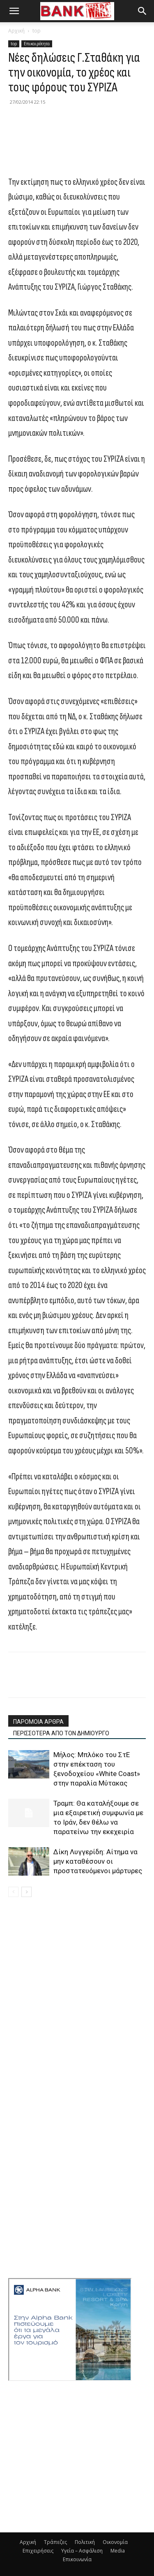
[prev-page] (13, 1892)
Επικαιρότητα (37, 43)
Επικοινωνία (77, 2559)
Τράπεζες (55, 2542)
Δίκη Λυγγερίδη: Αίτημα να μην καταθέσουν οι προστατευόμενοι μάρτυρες (97, 1861)
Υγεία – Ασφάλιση (82, 2550)
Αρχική (16, 30)
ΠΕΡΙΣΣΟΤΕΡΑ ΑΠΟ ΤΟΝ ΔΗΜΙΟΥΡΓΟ (61, 1733)
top (36, 30)
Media (117, 2550)
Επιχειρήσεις (38, 2550)
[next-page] (26, 1892)
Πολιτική (85, 2542)
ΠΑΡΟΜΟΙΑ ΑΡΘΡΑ (38, 1721)
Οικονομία (115, 2542)
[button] (14, 11)
